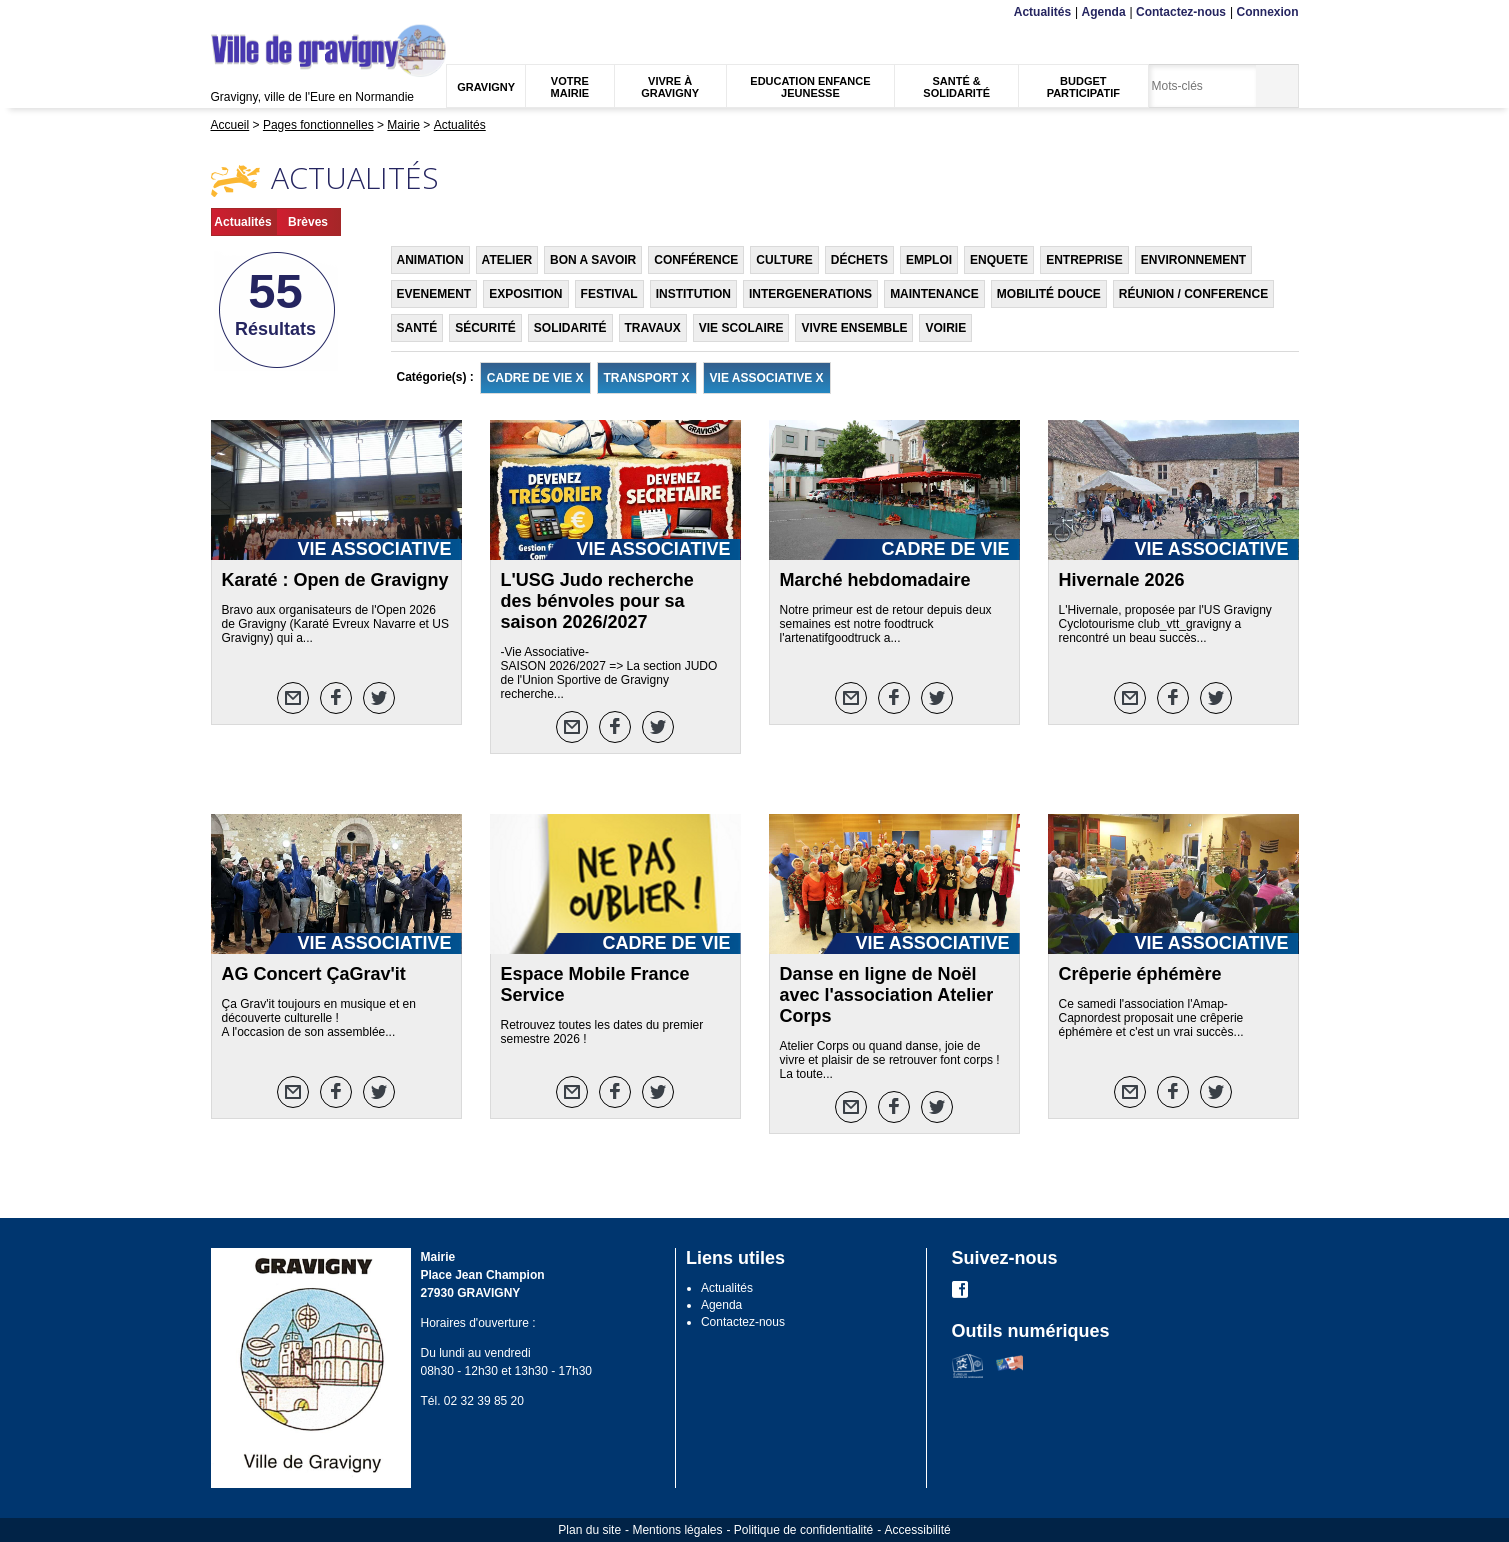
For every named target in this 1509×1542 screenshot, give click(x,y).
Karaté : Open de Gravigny (335, 580)
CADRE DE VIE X (535, 378)
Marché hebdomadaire (875, 580)
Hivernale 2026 (1122, 580)
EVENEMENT (434, 294)
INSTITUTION (693, 294)
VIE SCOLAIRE (741, 328)
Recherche (304, 12)
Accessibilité (918, 1530)
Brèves (308, 222)
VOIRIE (945, 328)
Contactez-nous (1181, 12)
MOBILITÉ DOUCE (1049, 294)
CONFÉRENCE (696, 260)
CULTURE (784, 260)
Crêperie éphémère (1140, 974)
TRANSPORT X (647, 378)
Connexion (1268, 12)
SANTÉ (417, 328)
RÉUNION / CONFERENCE (1193, 294)
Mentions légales (677, 1530)
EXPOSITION (525, 294)
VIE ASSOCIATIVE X (767, 378)
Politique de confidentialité (803, 1530)
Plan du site (589, 1530)
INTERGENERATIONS (810, 294)
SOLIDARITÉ (570, 328)
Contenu (258, 12)
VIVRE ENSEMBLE (854, 328)
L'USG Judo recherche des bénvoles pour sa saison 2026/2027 (597, 601)
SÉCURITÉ (485, 328)
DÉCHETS (859, 260)
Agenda (1104, 12)
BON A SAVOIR (593, 260)
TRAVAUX (653, 328)
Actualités (1042, 12)
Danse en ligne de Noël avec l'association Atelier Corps (887, 995)
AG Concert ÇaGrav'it (314, 974)
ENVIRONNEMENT (1193, 260)
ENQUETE (999, 260)
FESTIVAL (609, 294)
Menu (223, 12)
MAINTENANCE (934, 294)
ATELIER (507, 260)
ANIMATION (430, 260)
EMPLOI (929, 260)
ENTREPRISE (1084, 260)
